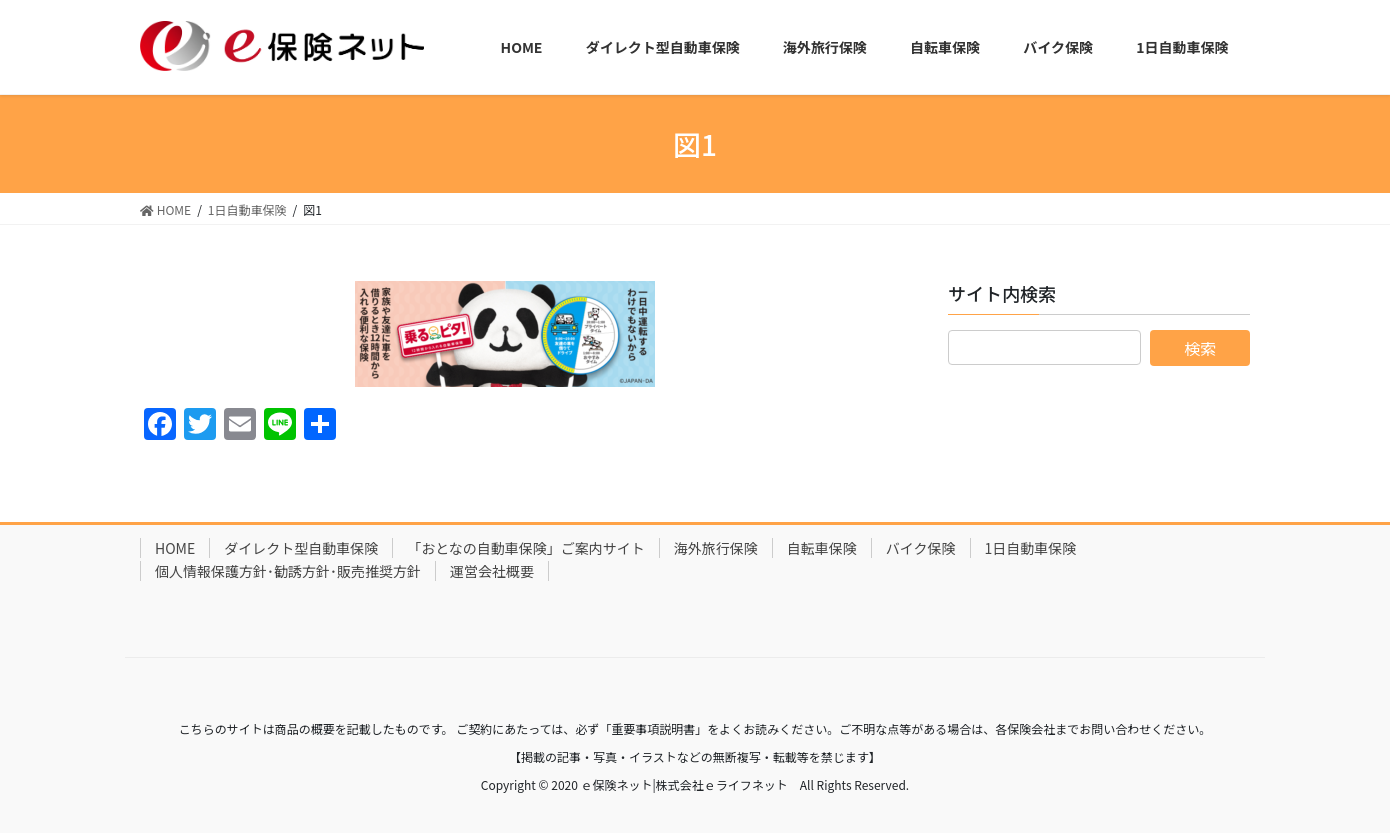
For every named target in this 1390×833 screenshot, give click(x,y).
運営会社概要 (492, 571)
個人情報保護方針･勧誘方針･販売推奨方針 (288, 571)
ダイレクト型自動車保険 (301, 548)
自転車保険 (822, 548)
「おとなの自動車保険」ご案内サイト (526, 548)
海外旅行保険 (716, 548)
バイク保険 (921, 548)
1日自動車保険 (1031, 548)
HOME (175, 548)
